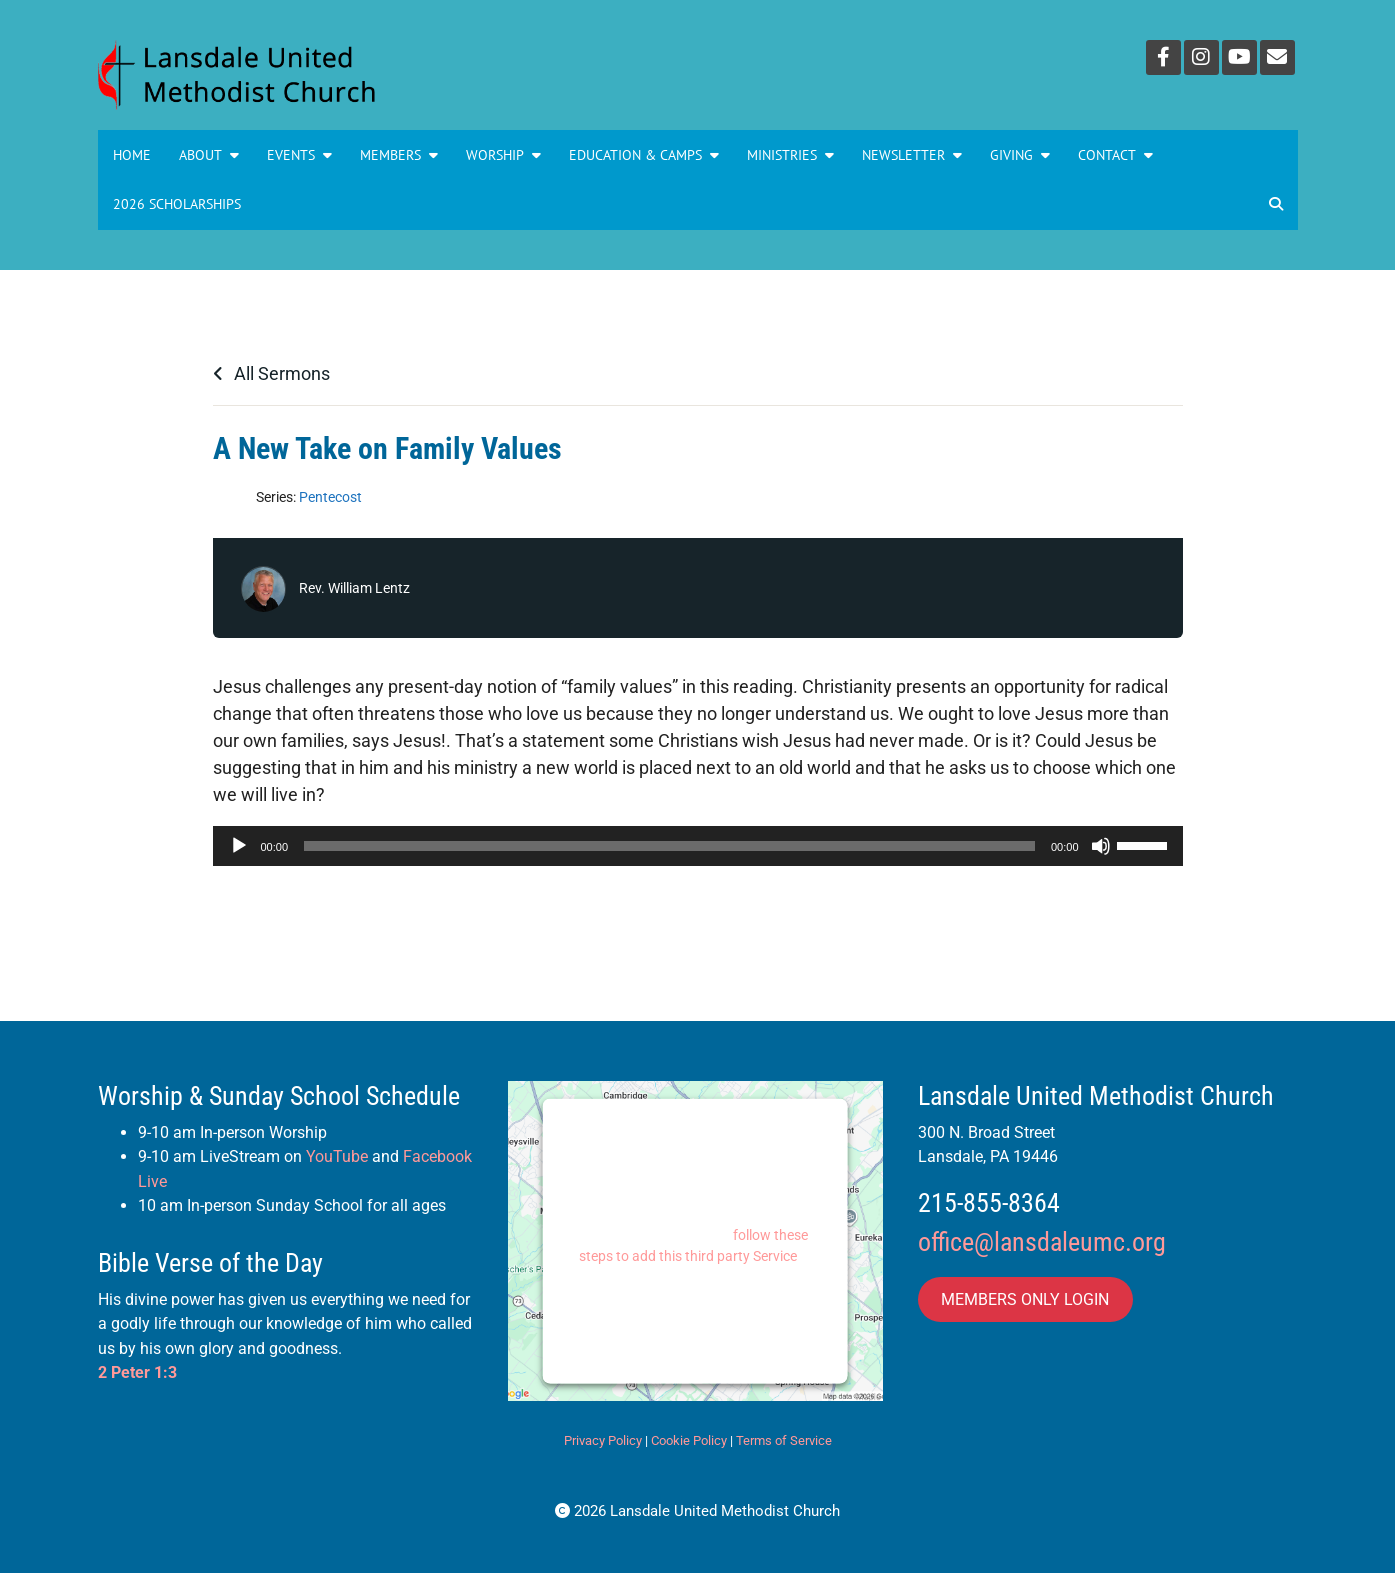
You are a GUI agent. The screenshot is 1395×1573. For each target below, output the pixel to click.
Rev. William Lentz (354, 588)
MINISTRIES (790, 155)
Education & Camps (644, 155)
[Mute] (1101, 846)
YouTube (337, 1156)
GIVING (1020, 155)
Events (299, 155)
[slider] (669, 846)
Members (399, 155)
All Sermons (271, 373)
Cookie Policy (689, 1440)
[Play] (239, 846)
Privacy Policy (603, 1440)
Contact (1115, 155)
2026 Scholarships (177, 204)
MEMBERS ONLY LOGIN (1025, 1299)
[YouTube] (1239, 57)
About (209, 155)
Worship (503, 155)
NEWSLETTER (912, 155)
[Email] (1277, 57)
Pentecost (330, 497)
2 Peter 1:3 (137, 1372)
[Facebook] (1163, 57)
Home (132, 155)
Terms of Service (784, 1440)
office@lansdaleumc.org (1042, 1242)
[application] (698, 846)
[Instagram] (1201, 57)
